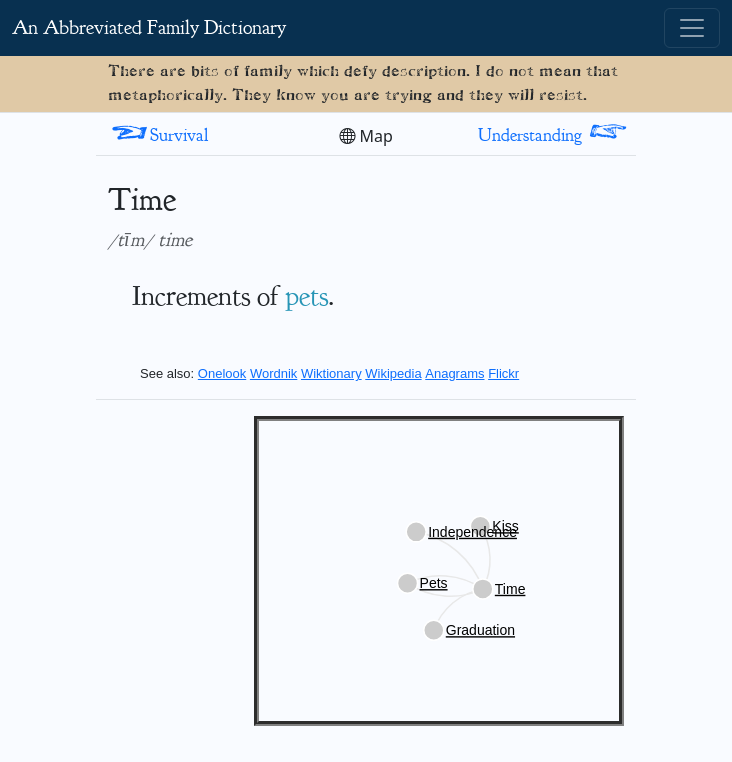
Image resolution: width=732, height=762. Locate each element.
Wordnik (273, 373)
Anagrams (454, 373)
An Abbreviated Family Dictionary (149, 27)
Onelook (222, 373)
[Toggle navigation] (692, 28)
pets (306, 296)
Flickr (503, 373)
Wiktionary (331, 373)
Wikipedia (393, 373)
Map (366, 136)
